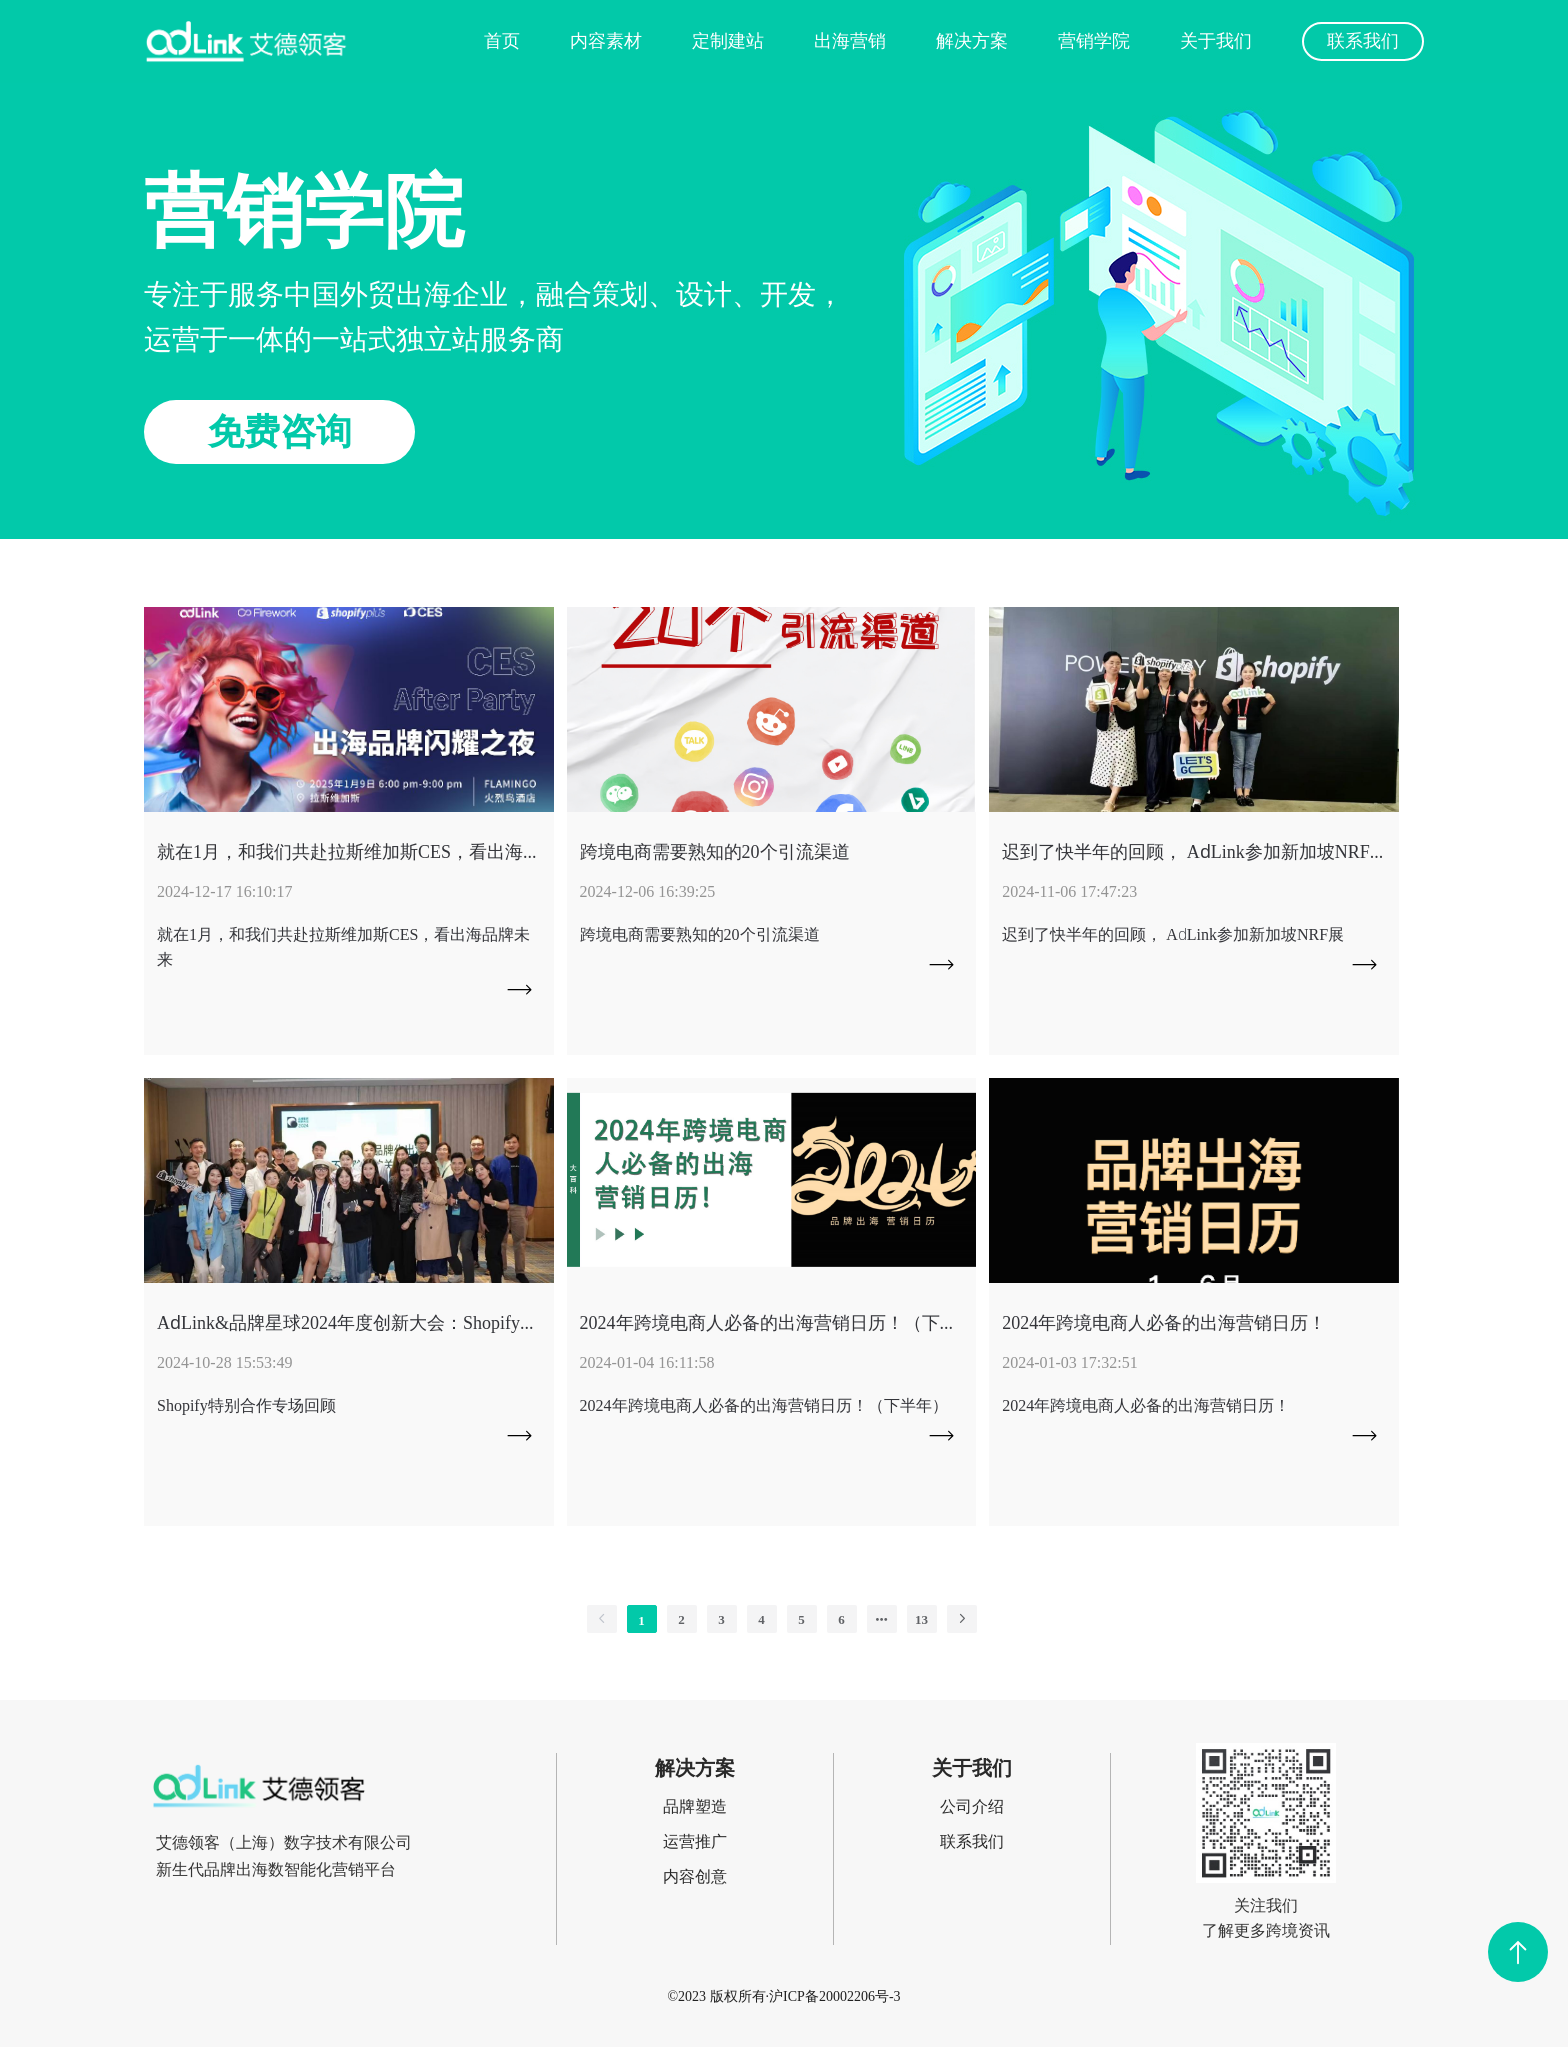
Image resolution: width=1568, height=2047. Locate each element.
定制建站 (728, 40)
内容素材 (606, 40)
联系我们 (1363, 40)
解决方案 (972, 40)
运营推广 (695, 1841)
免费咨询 (280, 431)
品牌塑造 (695, 1806)
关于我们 (1216, 40)
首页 (502, 40)
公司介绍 (972, 1806)
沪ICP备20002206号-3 (834, 1996)
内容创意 (695, 1876)
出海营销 (850, 40)
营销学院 (1094, 40)
